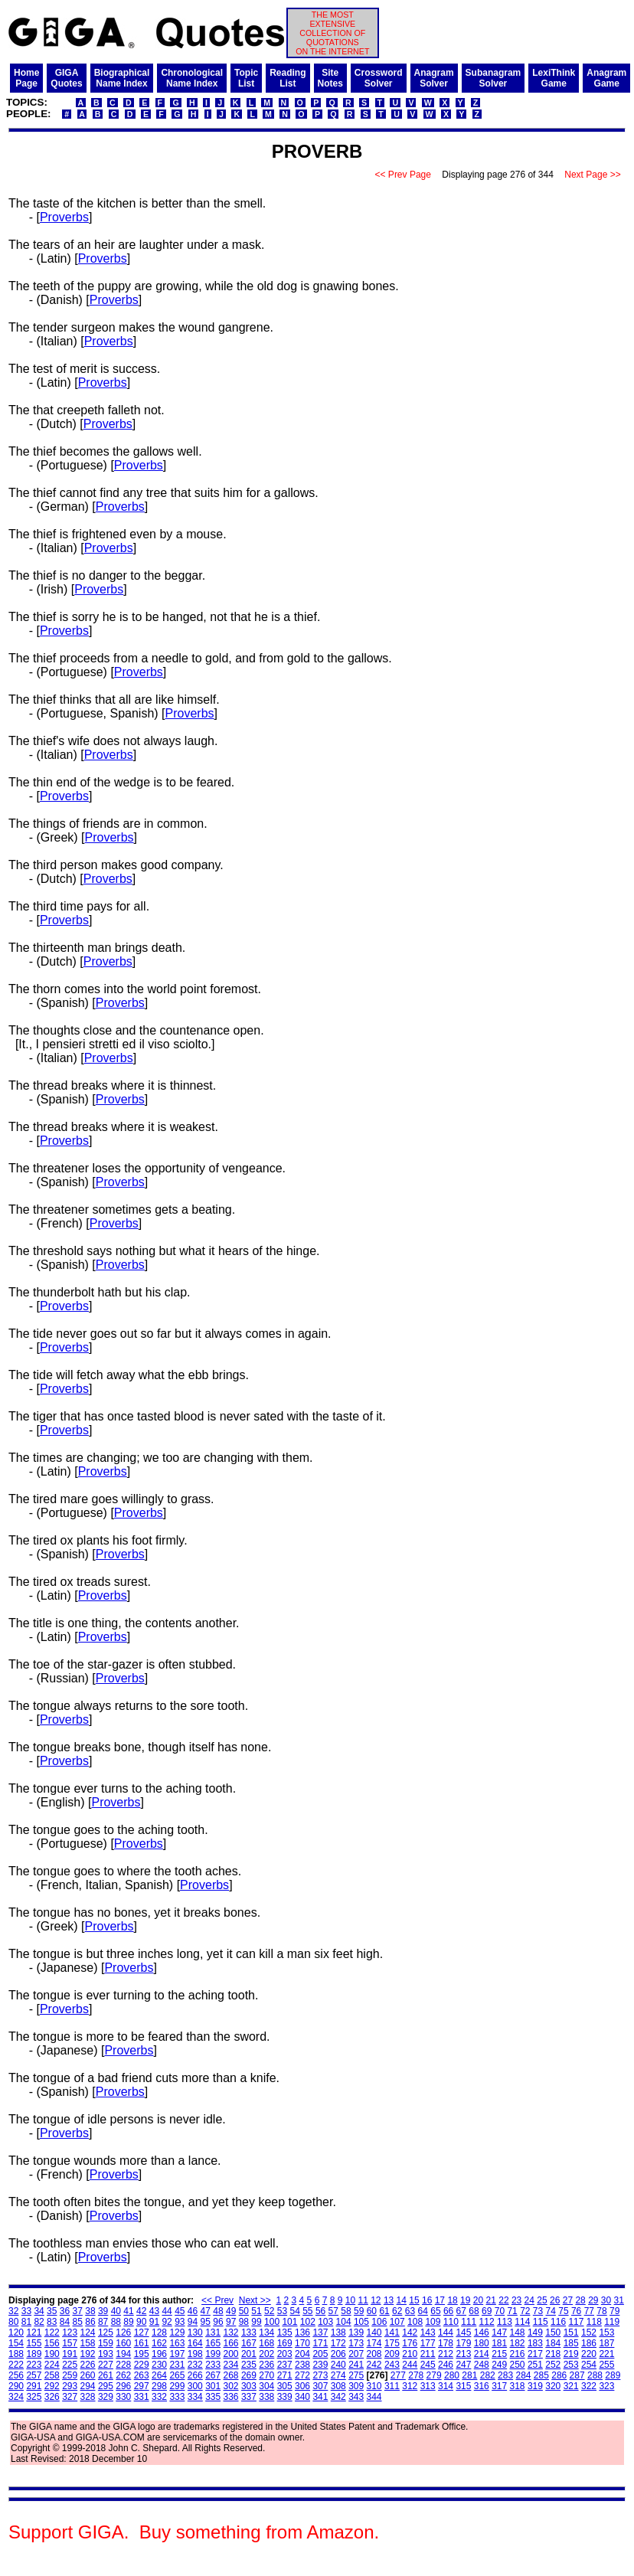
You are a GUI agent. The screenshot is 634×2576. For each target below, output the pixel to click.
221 (606, 2354)
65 (435, 2311)
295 (105, 2386)
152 (588, 2332)
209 (392, 2354)
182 (517, 2343)
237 (284, 2364)
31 (619, 2300)
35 (52, 2311)
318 (517, 2386)
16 (427, 2300)
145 (463, 2332)
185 (571, 2343)
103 (325, 2321)
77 (589, 2311)
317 (499, 2386)
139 (356, 2332)
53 (282, 2311)
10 (350, 2300)
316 (481, 2386)
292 (52, 2386)
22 (503, 2300)
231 (177, 2364)
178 (445, 2343)
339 (284, 2396)
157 (69, 2343)
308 (338, 2386)
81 (26, 2321)
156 (52, 2343)
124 (88, 2332)
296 (123, 2386)
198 (195, 2354)
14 (402, 2300)
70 (500, 2311)
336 (231, 2396)
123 (69, 2332)
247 (463, 2364)
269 (249, 2375)
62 (397, 2311)
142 (409, 2332)
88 (116, 2321)
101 (289, 2321)
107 (397, 2321)
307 (320, 2386)
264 (159, 2375)
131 (213, 2332)
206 (338, 2354)
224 (52, 2364)
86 (90, 2321)
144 (445, 2332)
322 (588, 2386)
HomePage (26, 78)
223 (33, 2364)
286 (559, 2375)
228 (123, 2364)
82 (39, 2321)
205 (320, 2354)
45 (180, 2311)
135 (284, 2332)
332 (159, 2396)
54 (294, 2311)
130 (195, 2332)
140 (374, 2332)
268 (231, 2375)
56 (320, 2311)
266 (195, 2375)
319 (535, 2386)
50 (244, 2311)
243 (392, 2364)
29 (593, 2300)
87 (103, 2321)
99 (256, 2321)
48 (218, 2311)
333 (177, 2396)
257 (33, 2375)
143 (428, 2332)
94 (193, 2321)
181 (499, 2343)
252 (552, 2364)
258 (52, 2375)
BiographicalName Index (122, 78)
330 (123, 2396)
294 (88, 2386)
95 (206, 2321)
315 (463, 2386)
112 (487, 2321)
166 (231, 2343)
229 (141, 2364)
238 (302, 2364)
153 (606, 2332)
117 (575, 2321)
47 (206, 2311)
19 (465, 2300)
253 (571, 2364)
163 (177, 2343)
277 (398, 2375)
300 (195, 2386)
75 (563, 2311)
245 (428, 2364)
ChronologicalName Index (192, 78)
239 (320, 2364)
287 (577, 2375)
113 (504, 2321)
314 (445, 2386)
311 (392, 2386)
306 (302, 2386)
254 (588, 2364)
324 (16, 2396)
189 (33, 2354)
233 (213, 2364)
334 (195, 2396)
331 (141, 2396)
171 (320, 2343)
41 (128, 2311)
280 (451, 2375)
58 (346, 2311)
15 (414, 2300)
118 (594, 2321)
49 (231, 2311)
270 (266, 2375)
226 (88, 2364)
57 (333, 2311)
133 (249, 2332)
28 (580, 2300)
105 (361, 2321)
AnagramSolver (434, 78)
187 (606, 2343)
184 (552, 2343)
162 (159, 2343)
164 (195, 2343)
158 (88, 2343)
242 (374, 2364)
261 (105, 2375)
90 (141, 2321)
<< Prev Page (402, 174)
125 (105, 2332)
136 (302, 2332)
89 (128, 2321)
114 (522, 2321)
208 (374, 2354)
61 (384, 2311)
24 (529, 2300)
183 (535, 2343)
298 (159, 2386)
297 (141, 2386)
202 (266, 2354)
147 (499, 2332)
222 (16, 2364)
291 (33, 2386)
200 (231, 2354)
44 (167, 2311)
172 (338, 2343)
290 (16, 2386)
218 (552, 2354)
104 (343, 2321)
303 (249, 2386)
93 (180, 2321)
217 (535, 2354)
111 (468, 2321)
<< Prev (217, 2300)
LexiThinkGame (553, 78)
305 (284, 2386)
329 (105, 2396)
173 (356, 2343)
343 (356, 2396)
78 (601, 2311)
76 (576, 2311)
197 (177, 2354)
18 (452, 2300)
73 (538, 2311)
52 (269, 2311)
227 (105, 2364)
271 (284, 2375)
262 (123, 2375)
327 (69, 2396)
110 (451, 2321)
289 (612, 2375)
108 (415, 2321)
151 (571, 2332)
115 (540, 2321)
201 (249, 2354)
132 (231, 2332)
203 (284, 2354)
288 (595, 2375)
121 (33, 2332)
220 (588, 2354)
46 (193, 2311)
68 (474, 2311)
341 (320, 2396)
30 (606, 2300)
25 (542, 2300)
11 (363, 2300)
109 (432, 2321)
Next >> (255, 2300)
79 (614, 2311)
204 (302, 2354)
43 (154, 2311)
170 (302, 2343)
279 (434, 2375)
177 (428, 2343)
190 (52, 2354)
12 (376, 2300)
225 (69, 2364)
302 (231, 2386)
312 (409, 2386)
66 (448, 2311)
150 (552, 2332)
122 (52, 2332)
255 (606, 2364)
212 (445, 2354)
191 (69, 2354)
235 (249, 2364)
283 (505, 2375)
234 (231, 2364)
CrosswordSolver (379, 78)
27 (568, 2300)
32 (13, 2311)
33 (26, 2311)
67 (461, 2311)
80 (13, 2321)
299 (177, 2386)
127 (141, 2332)
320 (552, 2386)
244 (409, 2364)
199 (213, 2354)
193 (105, 2354)
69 (487, 2311)
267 (213, 2375)
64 (423, 2311)
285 (541, 2375)
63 (410, 2311)
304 (266, 2386)
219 (571, 2354)
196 (159, 2354)
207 (356, 2354)
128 (159, 2332)
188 (16, 2354)
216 (517, 2354)
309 (356, 2386)
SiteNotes (330, 78)
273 (320, 2375)
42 (141, 2311)
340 (302, 2396)
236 (266, 2364)
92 (167, 2321)
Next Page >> (592, 174)
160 (123, 2343)
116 (558, 2321)
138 (338, 2332)
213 (463, 2354)
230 (159, 2364)
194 (123, 2354)
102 (307, 2321)
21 (491, 2300)
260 (88, 2375)
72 (525, 2311)
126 (123, 2332)
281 (469, 2375)
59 (359, 2311)
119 (611, 2321)
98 (244, 2321)
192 (88, 2354)
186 (588, 2343)
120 (16, 2332)
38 (90, 2311)
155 (33, 2343)
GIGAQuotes (66, 78)
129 (177, 2332)
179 (463, 2343)
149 (535, 2332)
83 (52, 2321)
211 (428, 2354)
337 (249, 2396)
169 (284, 2343)
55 (307, 2311)
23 (516, 2300)
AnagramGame (606, 78)
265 (177, 2375)
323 (606, 2386)
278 (415, 2375)
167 (249, 2343)
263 (141, 2375)
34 (39, 2311)
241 (356, 2364)
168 (266, 2343)
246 (445, 2364)
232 (195, 2364)
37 (78, 2311)
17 (440, 2300)
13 (389, 2300)
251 (535, 2364)
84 (65, 2321)
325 (33, 2396)
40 (116, 2311)
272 (302, 2375)
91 (154, 2321)
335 (213, 2396)
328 (88, 2396)
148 (517, 2332)
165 (213, 2343)
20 (478, 2300)
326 (52, 2396)
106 (379, 2321)
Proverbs (64, 217)
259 (69, 2375)
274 (338, 2375)
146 (481, 2332)
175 (392, 2343)
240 (338, 2364)
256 (16, 2375)
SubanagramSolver (493, 78)
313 (428, 2386)
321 (571, 2386)
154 (16, 2343)
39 (103, 2311)
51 (256, 2311)
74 (551, 2311)
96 (218, 2321)
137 (320, 2332)
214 (481, 2354)
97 (231, 2321)
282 (487, 2375)
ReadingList (288, 78)
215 (499, 2354)
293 (69, 2386)
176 (409, 2343)
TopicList (246, 78)
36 (65, 2311)
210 (409, 2354)
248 (481, 2364)
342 (338, 2396)
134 (266, 2332)
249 (499, 2364)
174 (374, 2343)
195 (141, 2354)
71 (512, 2311)
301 (213, 2386)
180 (481, 2343)
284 (523, 2375)
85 (78, 2321)
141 (392, 2332)
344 (374, 2396)
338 (266, 2396)
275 (356, 2375)
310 (374, 2386)
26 (555, 2300)
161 (141, 2343)
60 (372, 2311)
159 (105, 2343)
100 (271, 2321)
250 (517, 2364)
